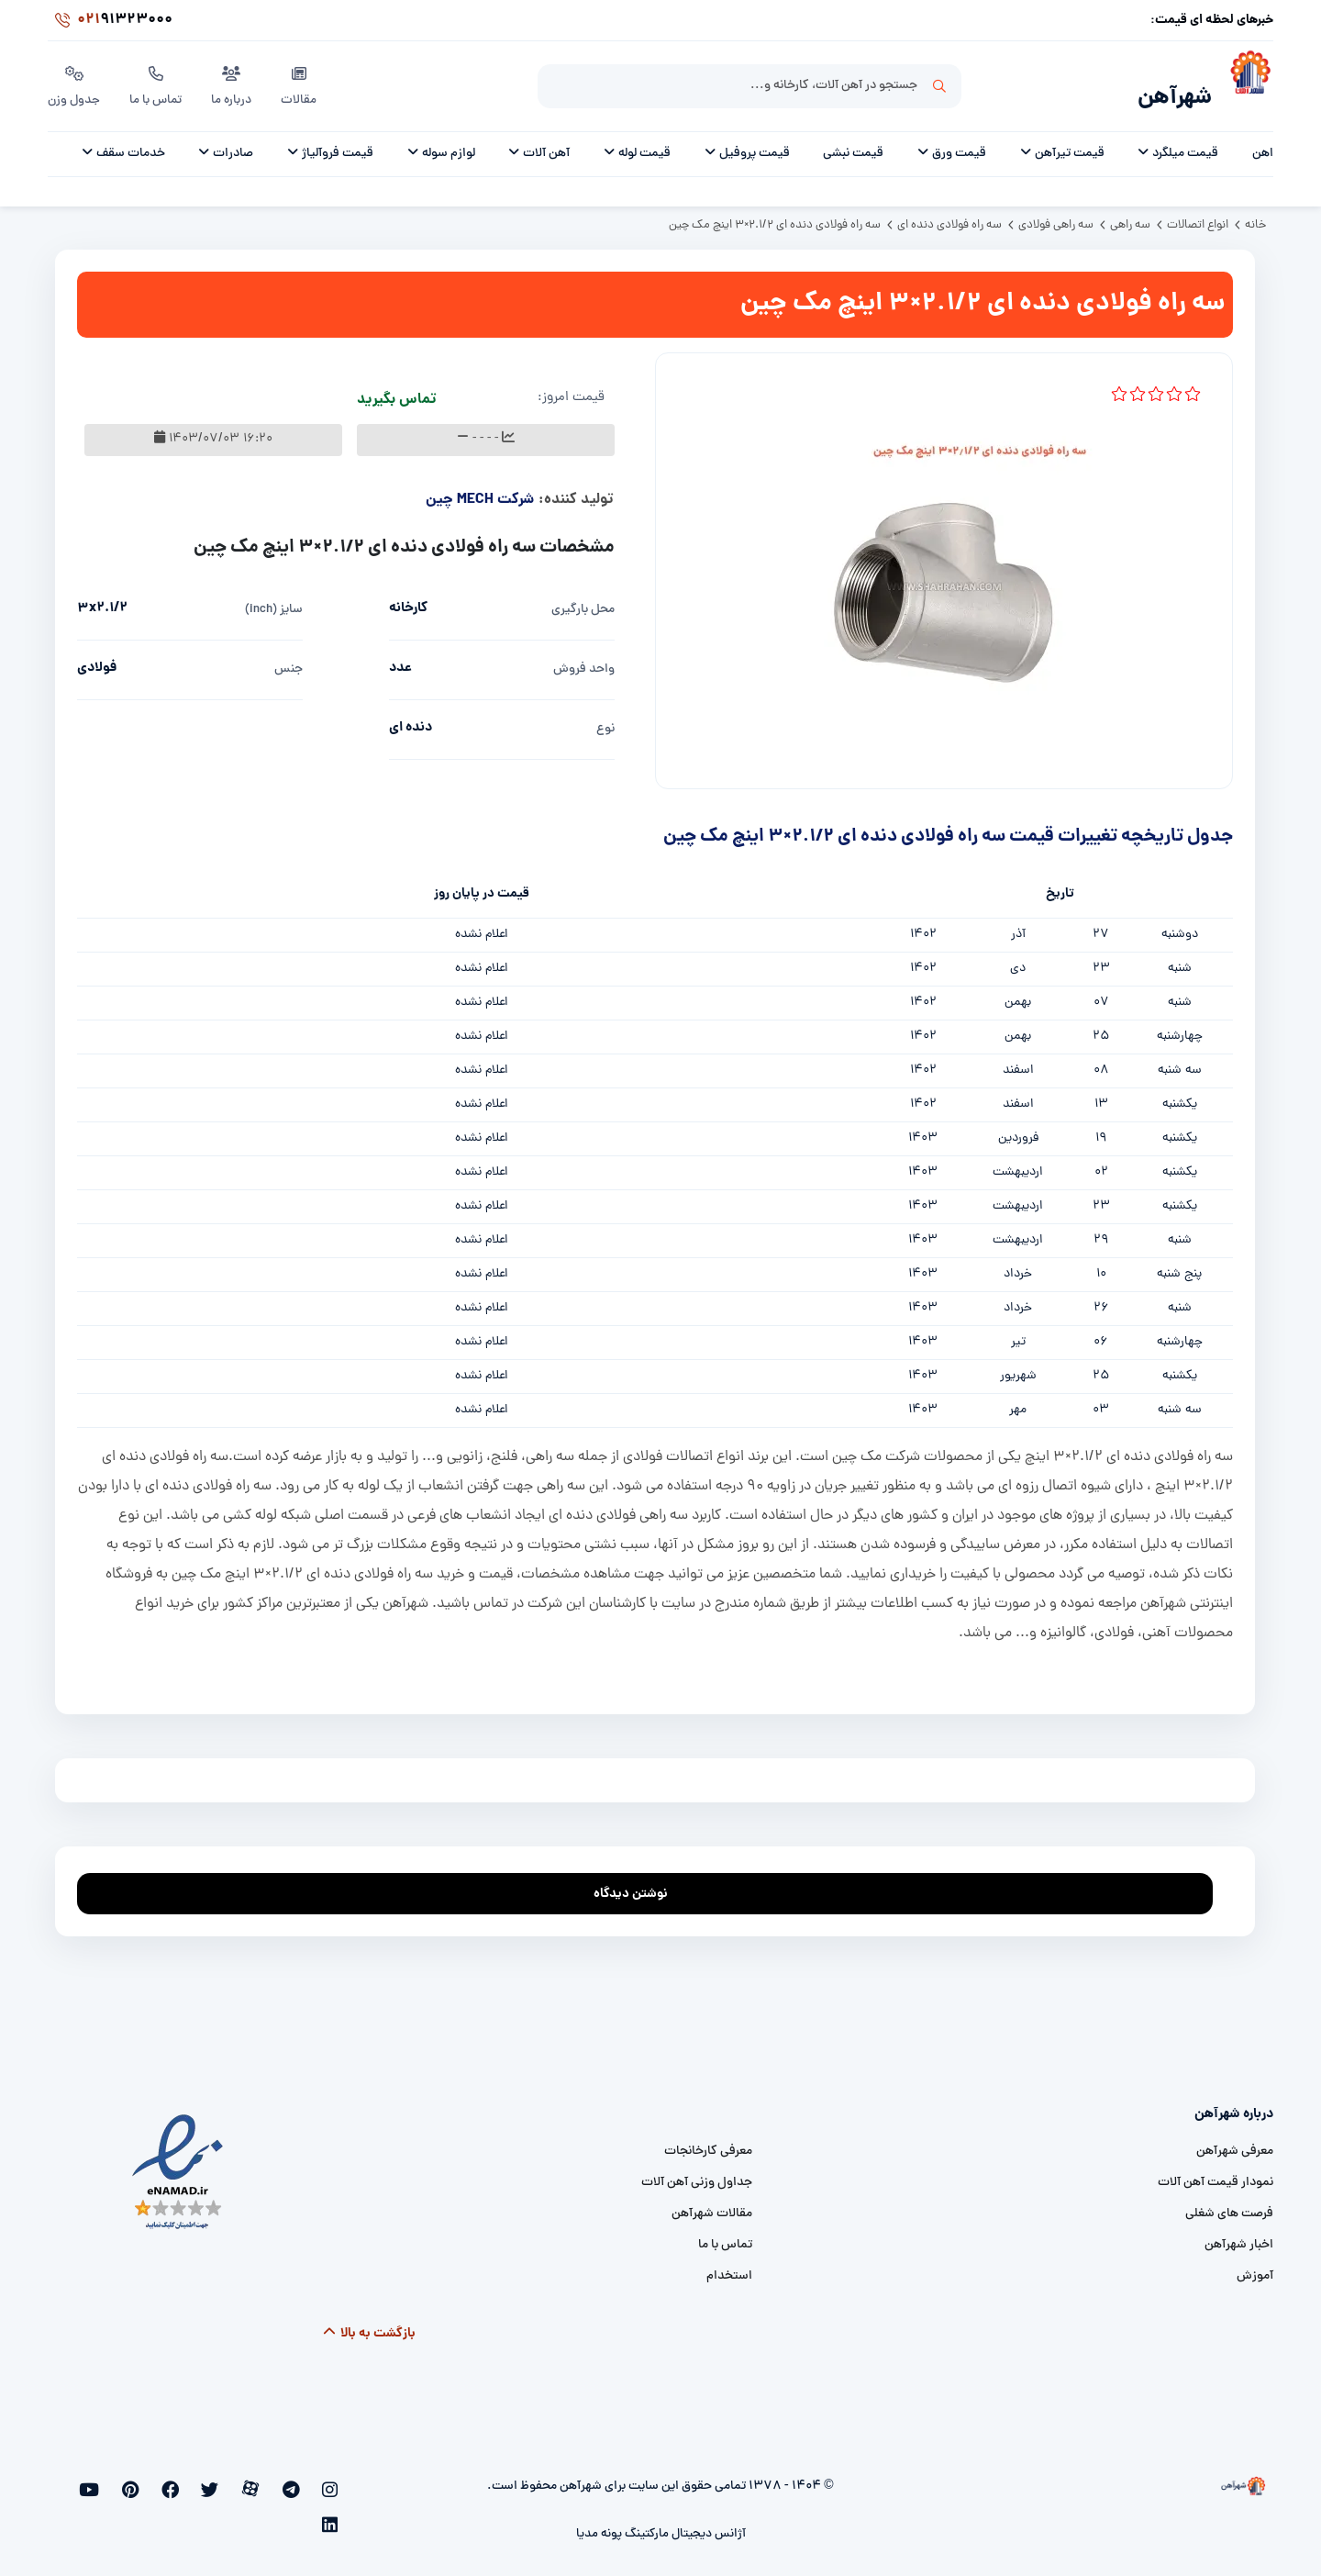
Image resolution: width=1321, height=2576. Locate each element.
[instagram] (332, 2480)
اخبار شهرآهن (1238, 2235)
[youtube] (152, 2480)
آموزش (1255, 2266)
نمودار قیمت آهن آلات (1215, 2172)
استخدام (729, 2266)
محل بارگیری (583, 599)
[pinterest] (182, 2480)
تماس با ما (158, 81)
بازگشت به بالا (368, 2324)
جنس (288, 659)
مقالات (302, 81)
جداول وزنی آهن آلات (696, 2172)
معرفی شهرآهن (1234, 2141)
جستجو (939, 83)
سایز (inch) (274, 599)
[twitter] (243, 2480)
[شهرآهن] (1242, 83)
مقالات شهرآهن (712, 2204)
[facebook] (212, 2480)
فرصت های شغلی (1229, 2204)
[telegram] (303, 2480)
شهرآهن (1169, 88)
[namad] (178, 2161)
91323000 (110, 22)
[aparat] (273, 2480)
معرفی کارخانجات (708, 2141)
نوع (605, 719)
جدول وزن (75, 81)
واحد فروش (584, 659)
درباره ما (235, 81)
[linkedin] (123, 2480)
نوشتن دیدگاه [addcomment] (639, 1879)
